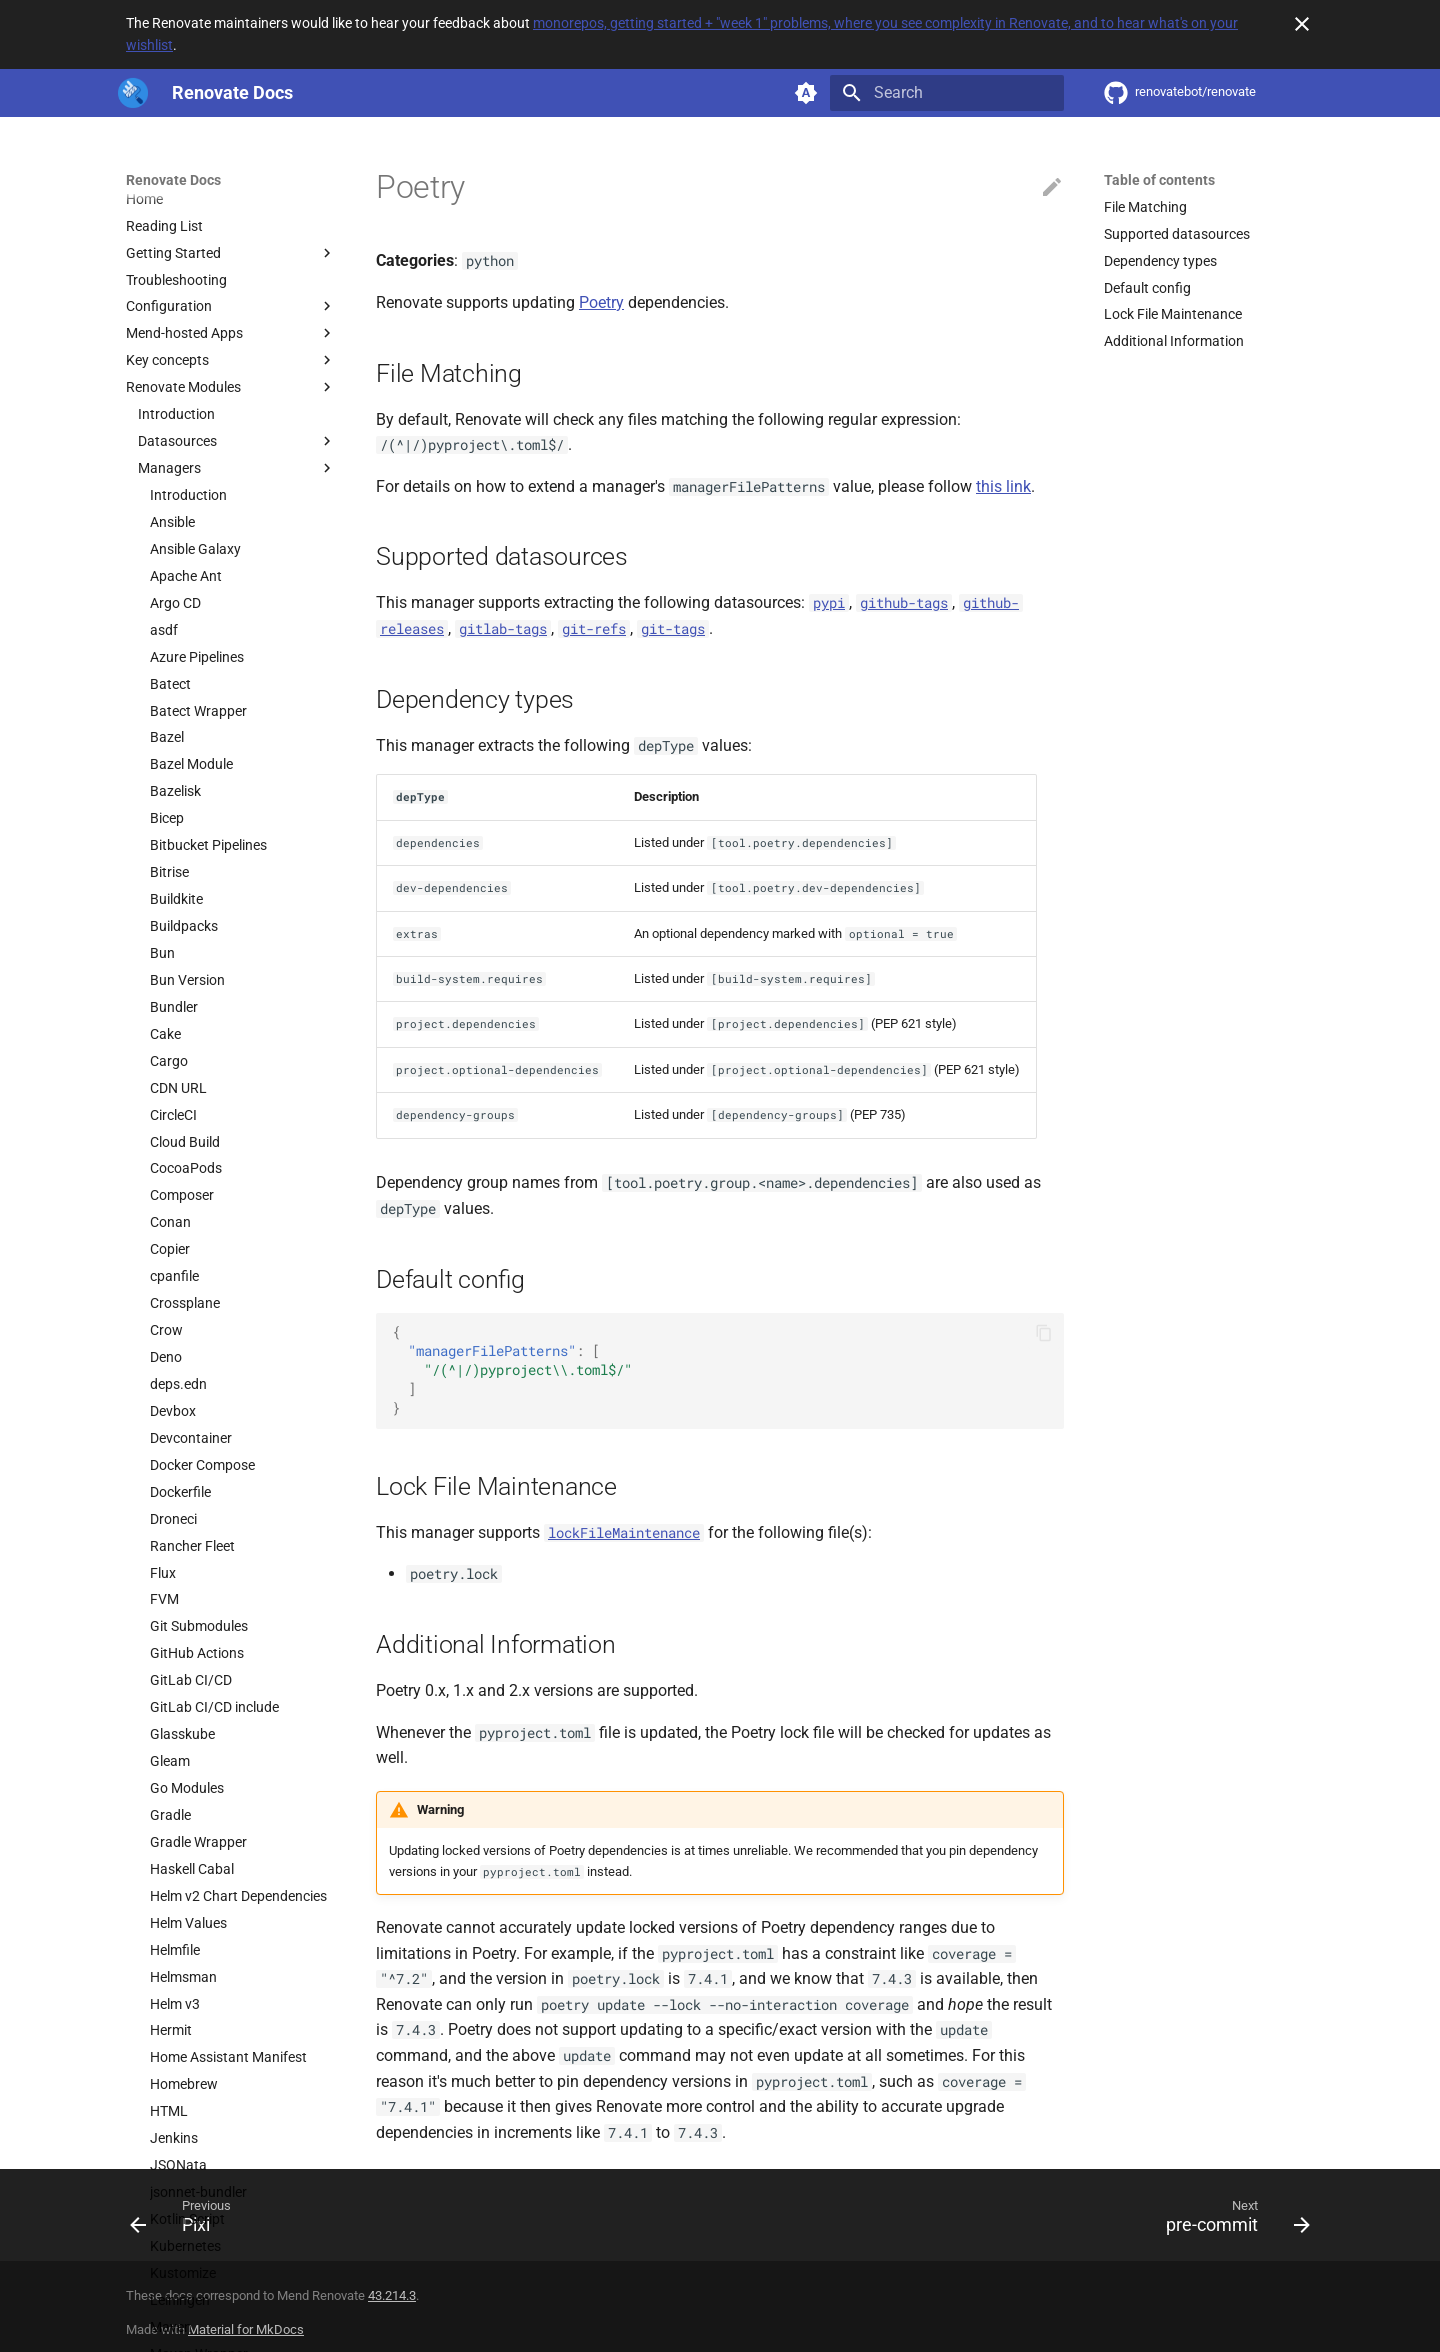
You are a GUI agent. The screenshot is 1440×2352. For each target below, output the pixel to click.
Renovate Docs (173, 180)
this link (1003, 486)
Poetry (601, 302)
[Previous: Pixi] (187, 2221)
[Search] (947, 93)
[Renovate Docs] (133, 93)
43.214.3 (392, 2295)
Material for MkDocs (246, 2329)
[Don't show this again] (1302, 24)
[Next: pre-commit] (1231, 2221)
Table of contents (1159, 180)
